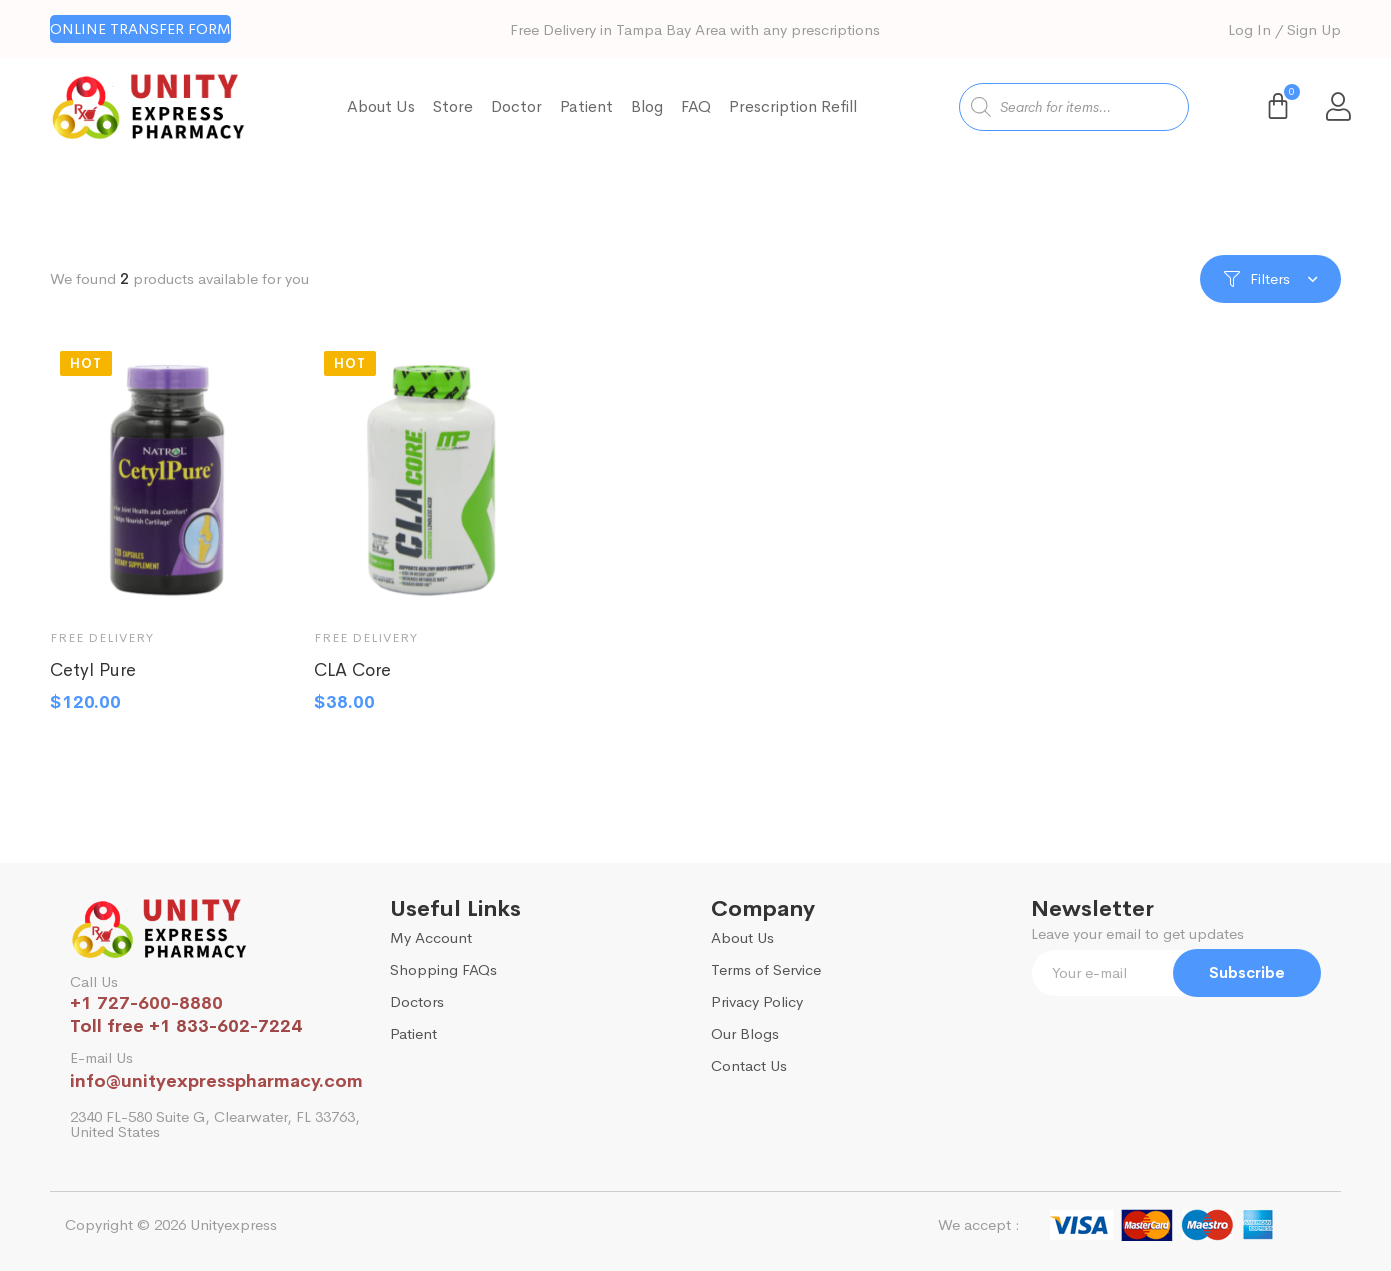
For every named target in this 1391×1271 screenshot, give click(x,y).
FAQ (696, 106)
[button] (140, 29)
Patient (586, 106)
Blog (647, 106)
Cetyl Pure (93, 681)
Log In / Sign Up (1284, 29)
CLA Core (352, 681)
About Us (381, 106)
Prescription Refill (793, 106)
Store (453, 106)
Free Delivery (102, 648)
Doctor (516, 106)
